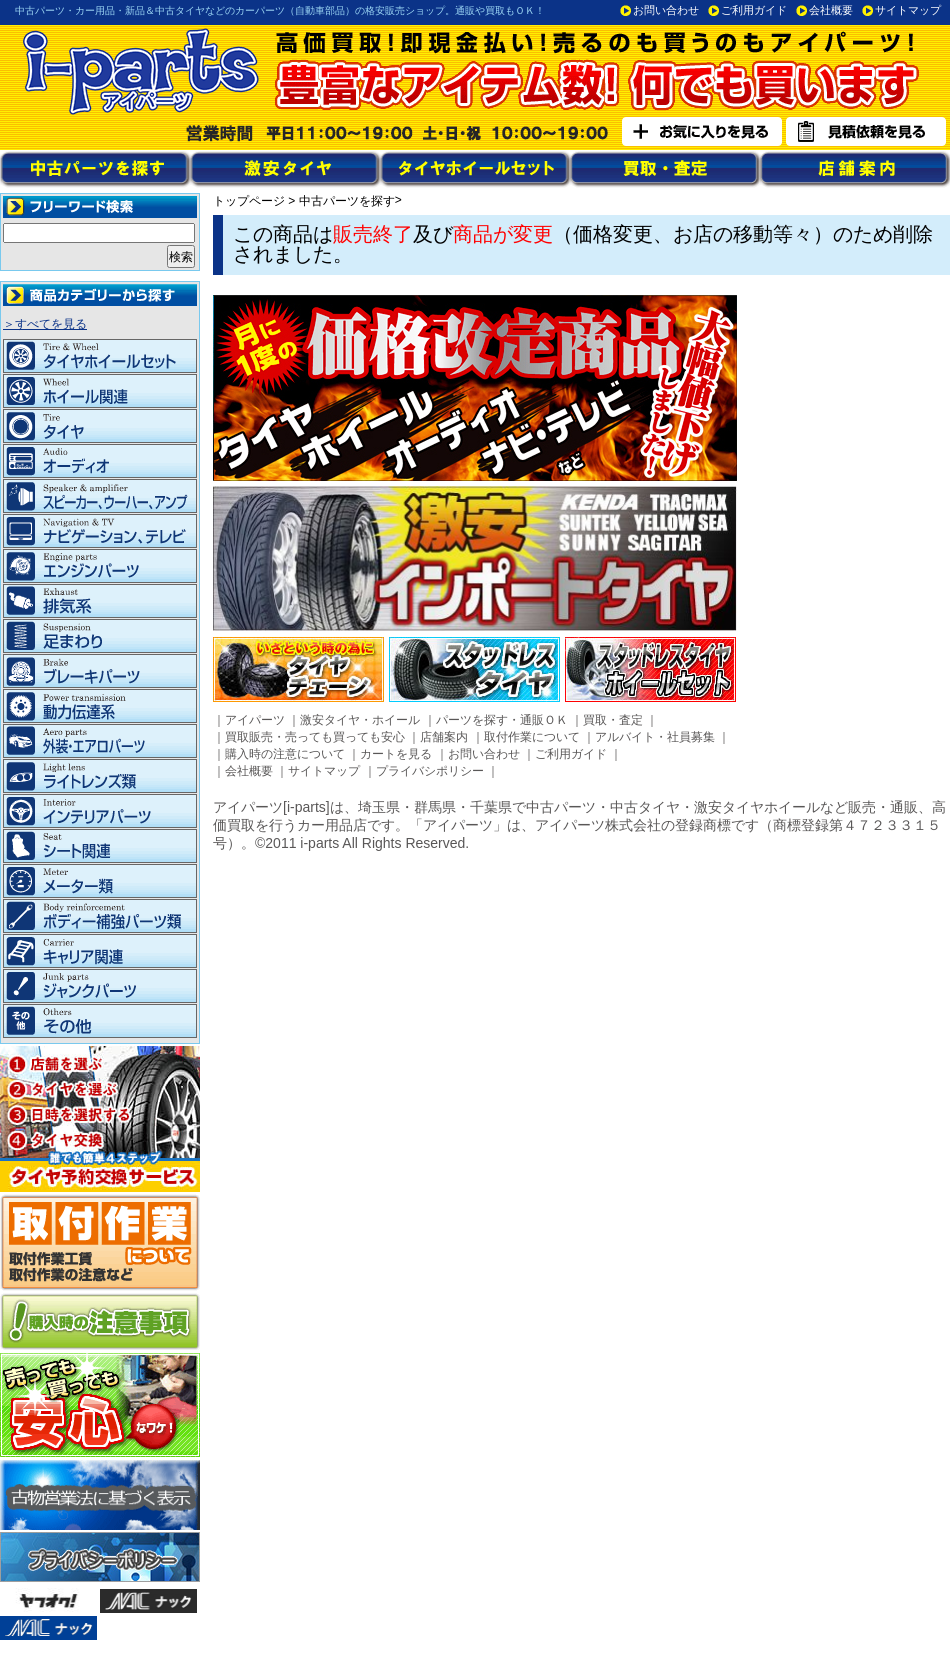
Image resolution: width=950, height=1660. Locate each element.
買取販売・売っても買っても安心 (315, 737)
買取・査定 (613, 720)
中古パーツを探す (347, 201)
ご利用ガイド (754, 10)
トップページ (249, 201)
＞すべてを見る (45, 324)
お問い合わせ (666, 10)
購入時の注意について (285, 754)
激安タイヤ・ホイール (360, 720)
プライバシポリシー (430, 771)
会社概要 (831, 10)
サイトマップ (908, 10)
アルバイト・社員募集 (655, 737)
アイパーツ (255, 720)
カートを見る (396, 754)
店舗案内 (444, 737)
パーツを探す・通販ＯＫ (502, 720)
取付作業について (532, 737)
